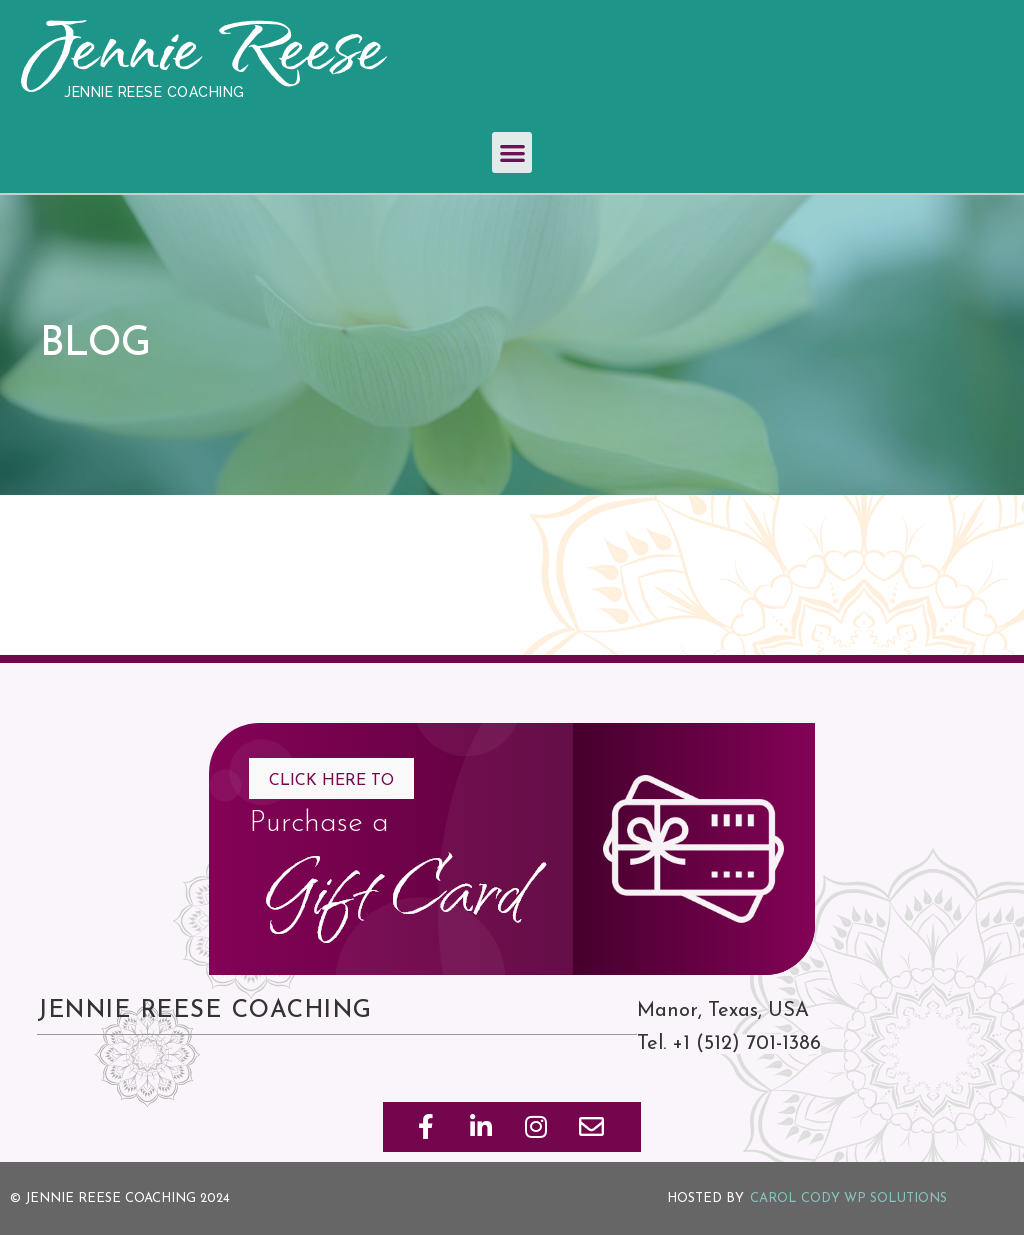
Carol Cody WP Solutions (848, 1198)
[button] (512, 152)
